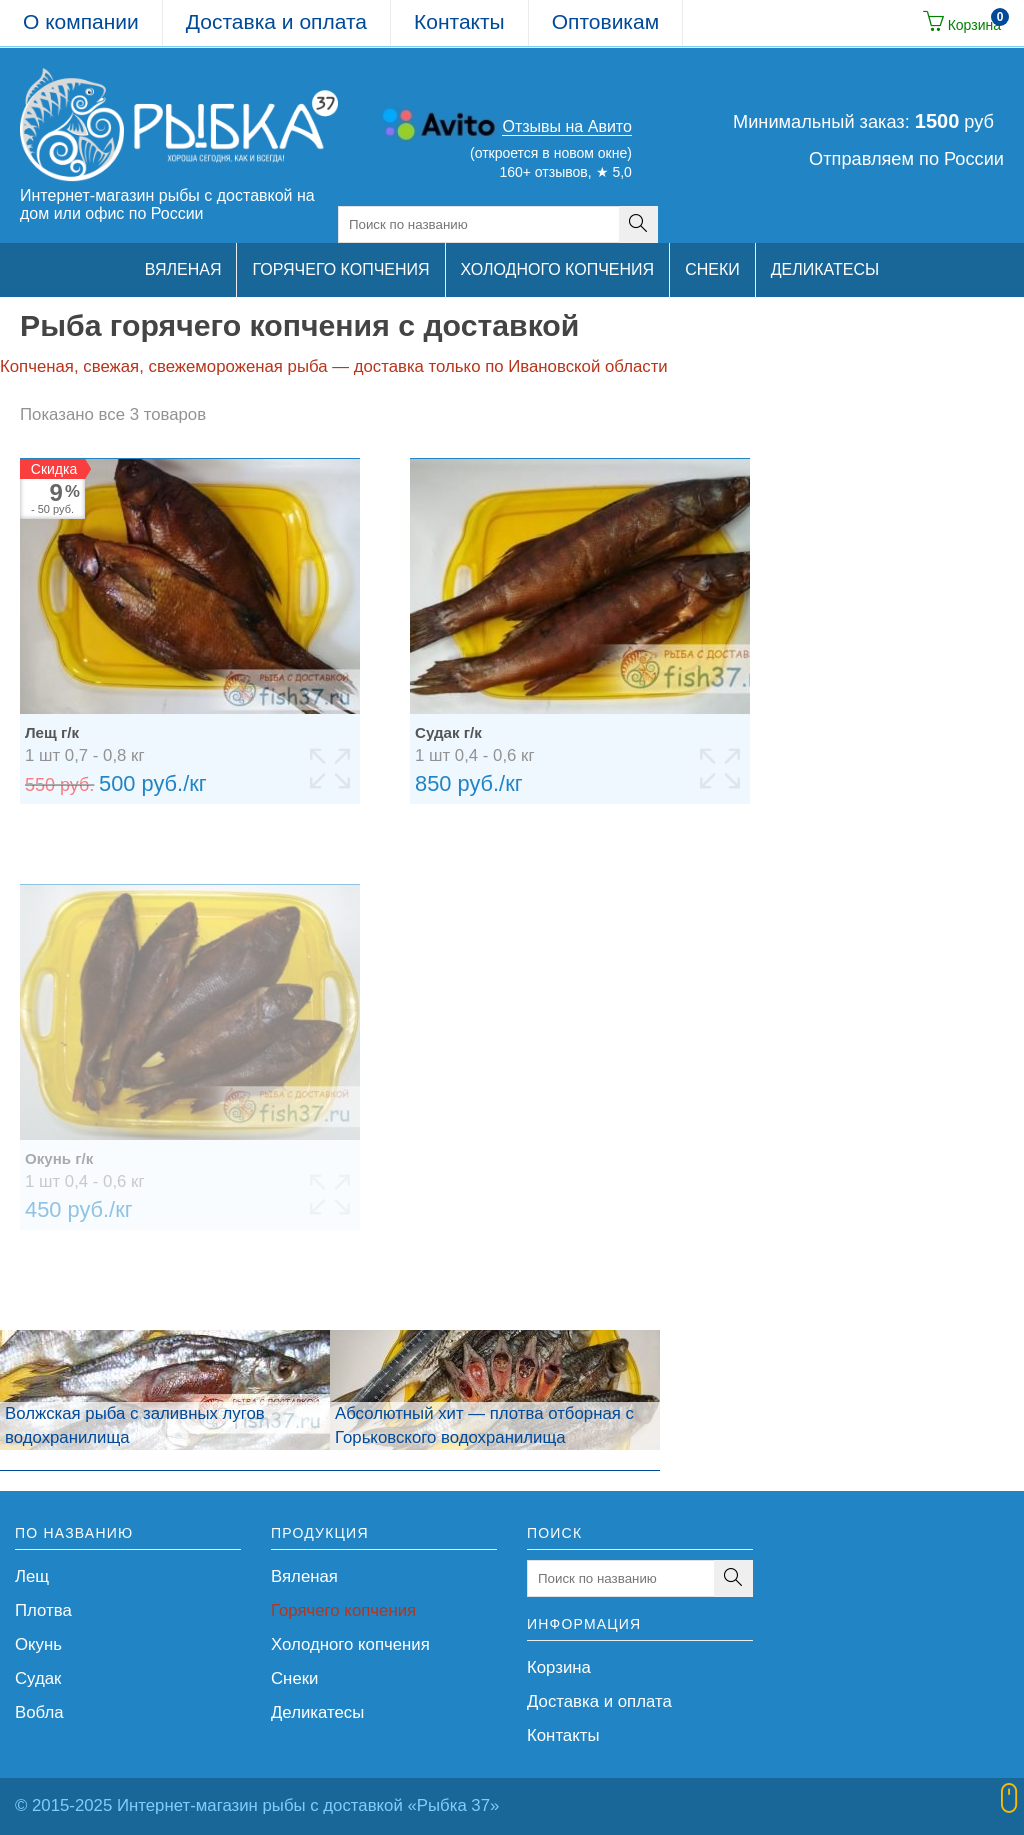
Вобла (39, 1712)
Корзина (559, 1667)
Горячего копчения (343, 1610)
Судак (38, 1678)
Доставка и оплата (276, 21)
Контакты (459, 21)
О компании (81, 21)
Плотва (43, 1610)
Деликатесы (317, 1712)
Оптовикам (605, 21)
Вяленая (304, 1576)
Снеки (294, 1678)
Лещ (32, 1576)
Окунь (38, 1644)
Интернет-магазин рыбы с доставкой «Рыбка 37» (308, 1805)
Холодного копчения (350, 1644)
